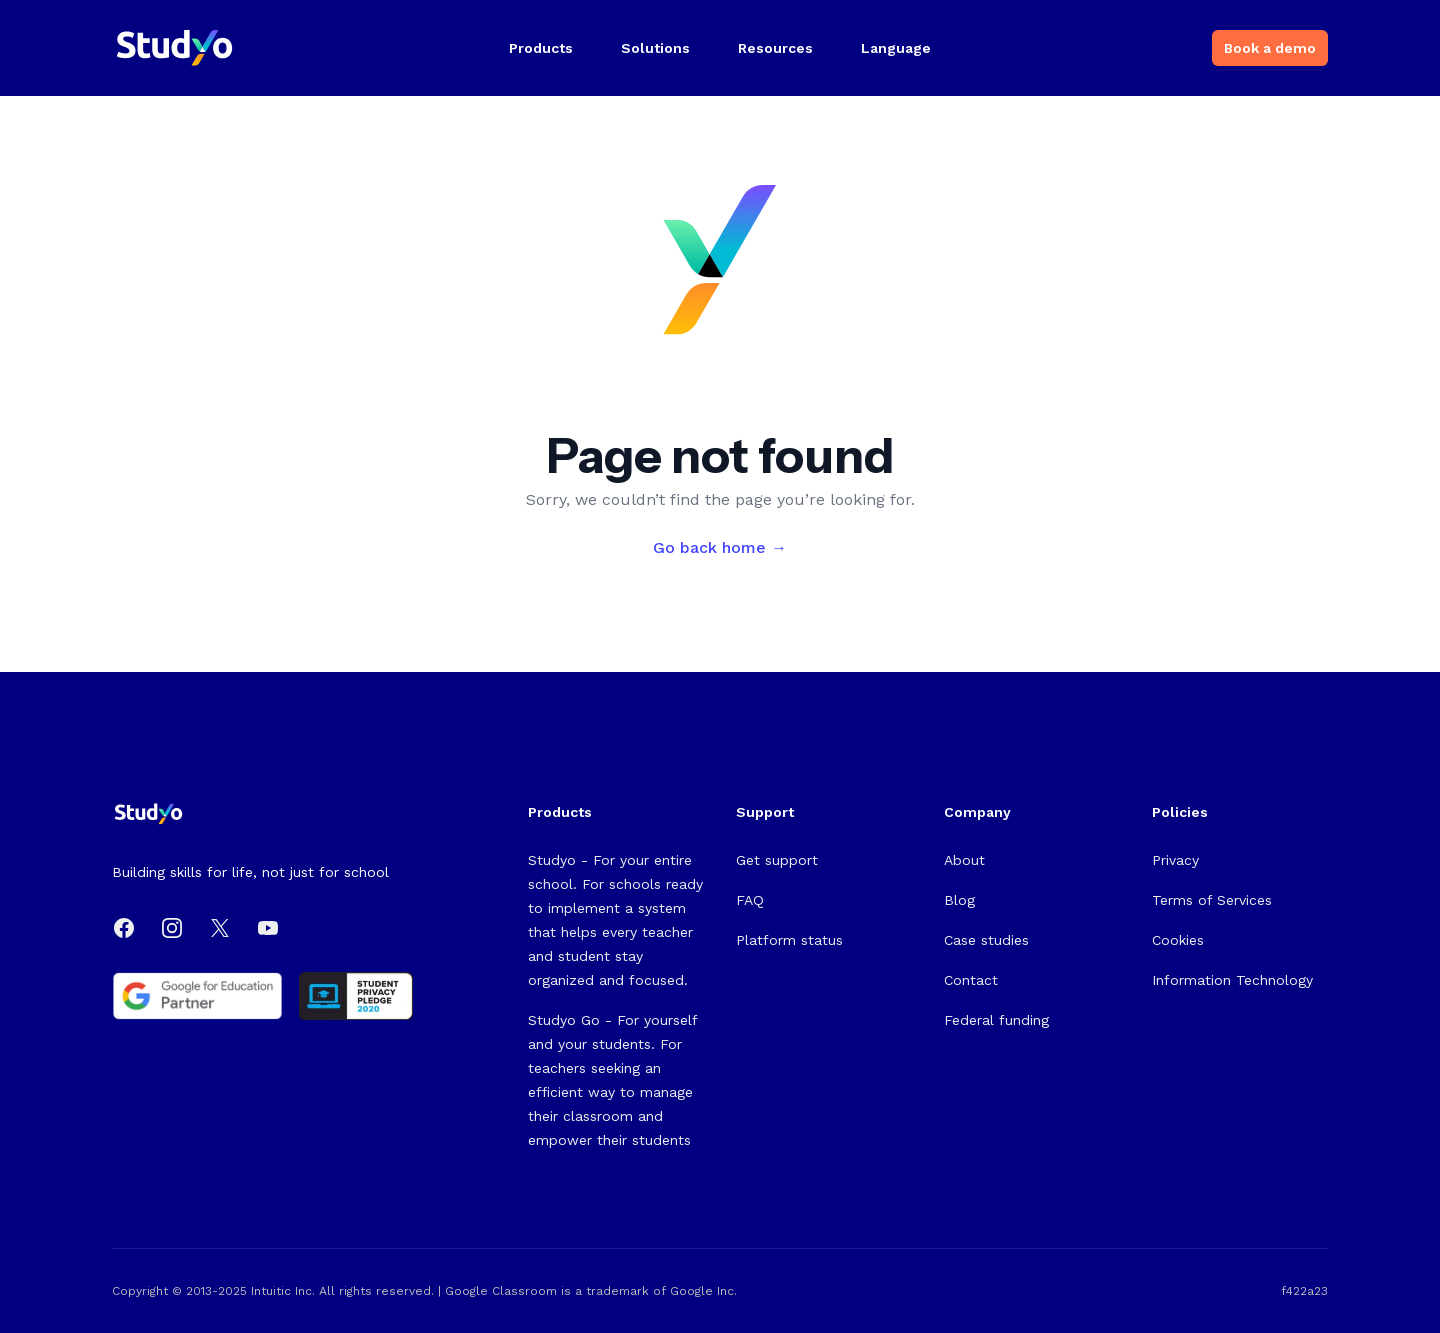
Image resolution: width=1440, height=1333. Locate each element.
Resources (775, 48)
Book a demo (1270, 48)
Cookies (1178, 940)
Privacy (1175, 860)
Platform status (789, 940)
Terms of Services (1212, 900)
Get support (777, 860)
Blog (959, 900)
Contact (971, 980)
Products (541, 48)
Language (896, 48)
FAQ (750, 900)
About (964, 860)
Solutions (655, 48)
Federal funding (996, 1020)
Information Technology (1232, 980)
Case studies (986, 940)
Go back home (720, 547)
